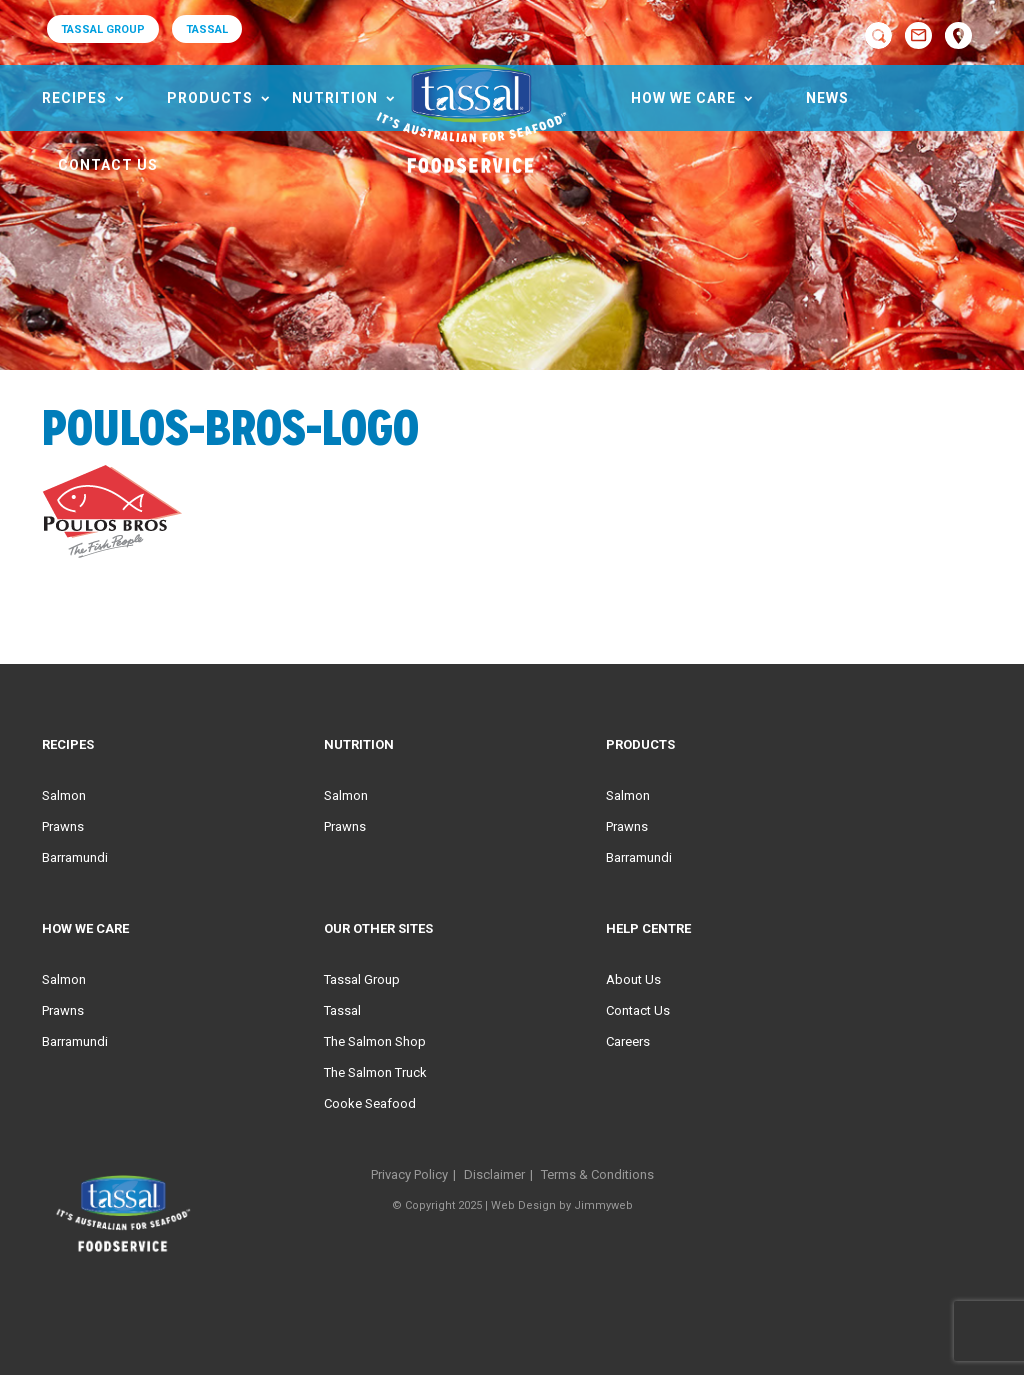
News (827, 98)
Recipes (74, 98)
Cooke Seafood (370, 1103)
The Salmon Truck (375, 1072)
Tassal (342, 1010)
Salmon (64, 795)
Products (210, 98)
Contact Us (108, 165)
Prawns (63, 826)
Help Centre (648, 928)
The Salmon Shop (375, 1041)
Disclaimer (494, 1174)
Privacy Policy (409, 1174)
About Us (633, 979)
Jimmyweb (603, 1205)
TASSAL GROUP (103, 29)
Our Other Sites (378, 928)
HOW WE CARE (683, 98)
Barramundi (75, 857)
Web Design (523, 1205)
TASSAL (207, 29)
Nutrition (335, 98)
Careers (628, 1041)
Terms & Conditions (597, 1174)
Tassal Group (362, 979)
